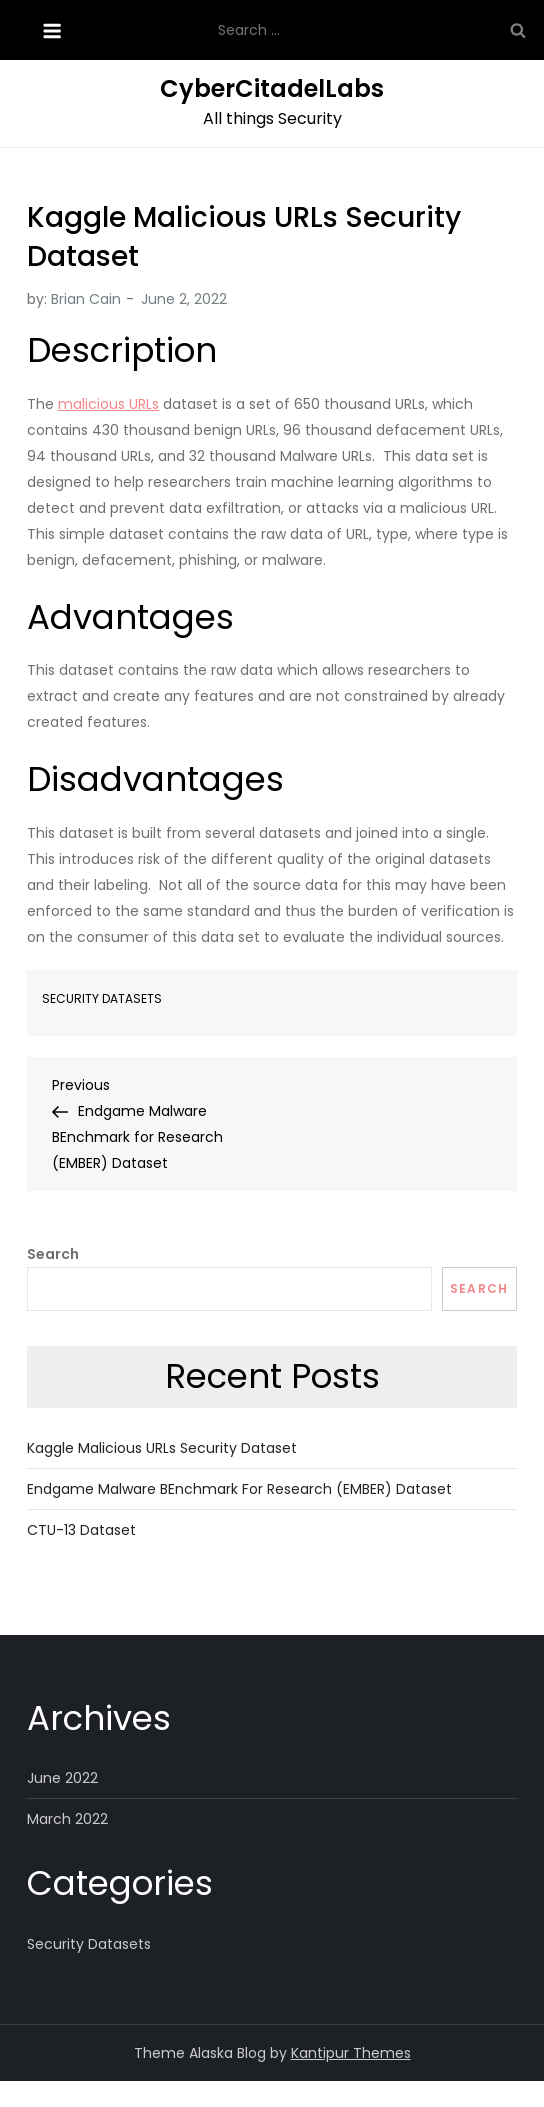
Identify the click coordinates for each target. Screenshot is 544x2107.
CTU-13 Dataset (81, 1530)
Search (53, 1254)
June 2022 (62, 1778)
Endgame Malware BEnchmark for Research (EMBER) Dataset (239, 1489)
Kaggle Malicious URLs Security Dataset (162, 1448)
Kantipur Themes (351, 2053)
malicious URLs (108, 404)
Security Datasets (102, 999)
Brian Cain (86, 299)
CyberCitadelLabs (272, 88)
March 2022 (67, 1819)
